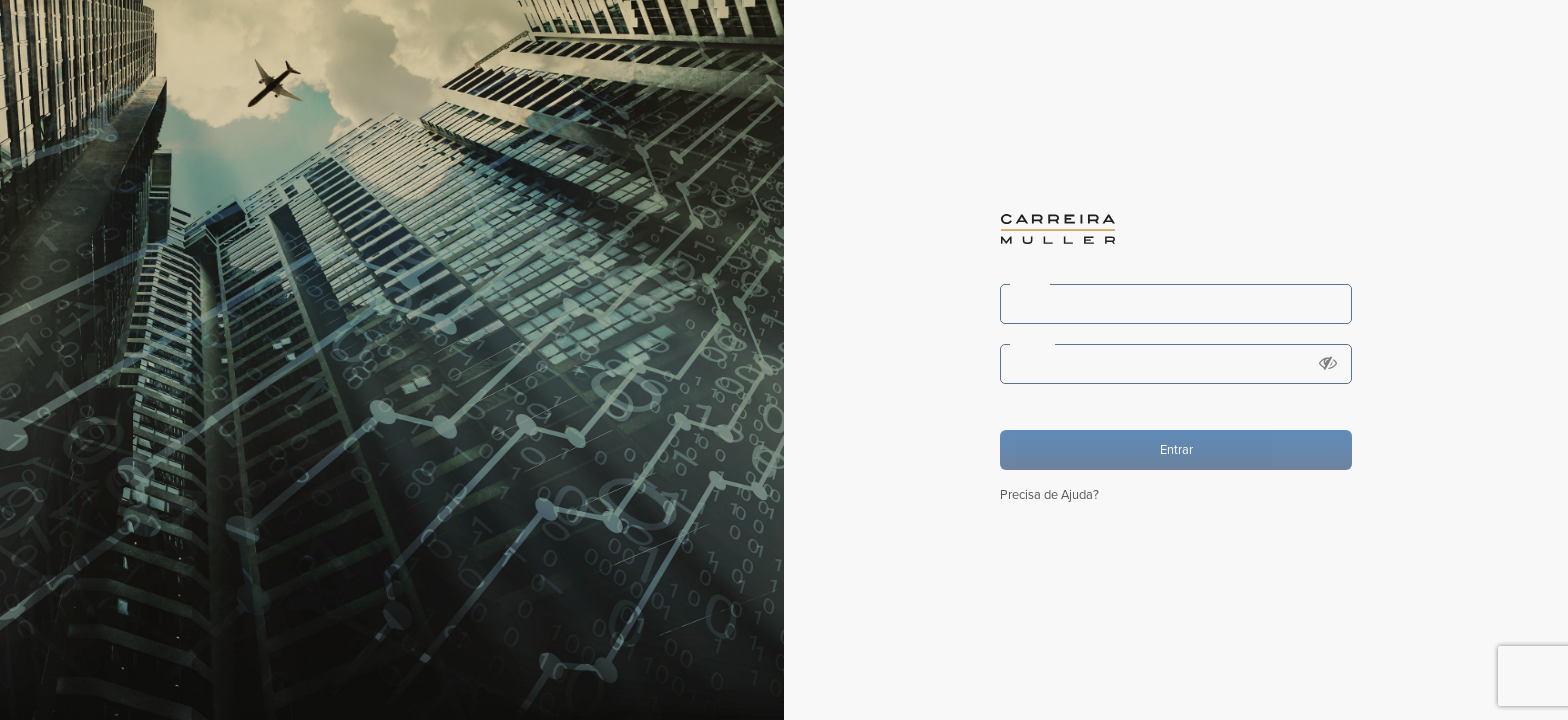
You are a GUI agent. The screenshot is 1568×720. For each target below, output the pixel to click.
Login (1030, 283)
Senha (1032, 343)
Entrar (1176, 450)
